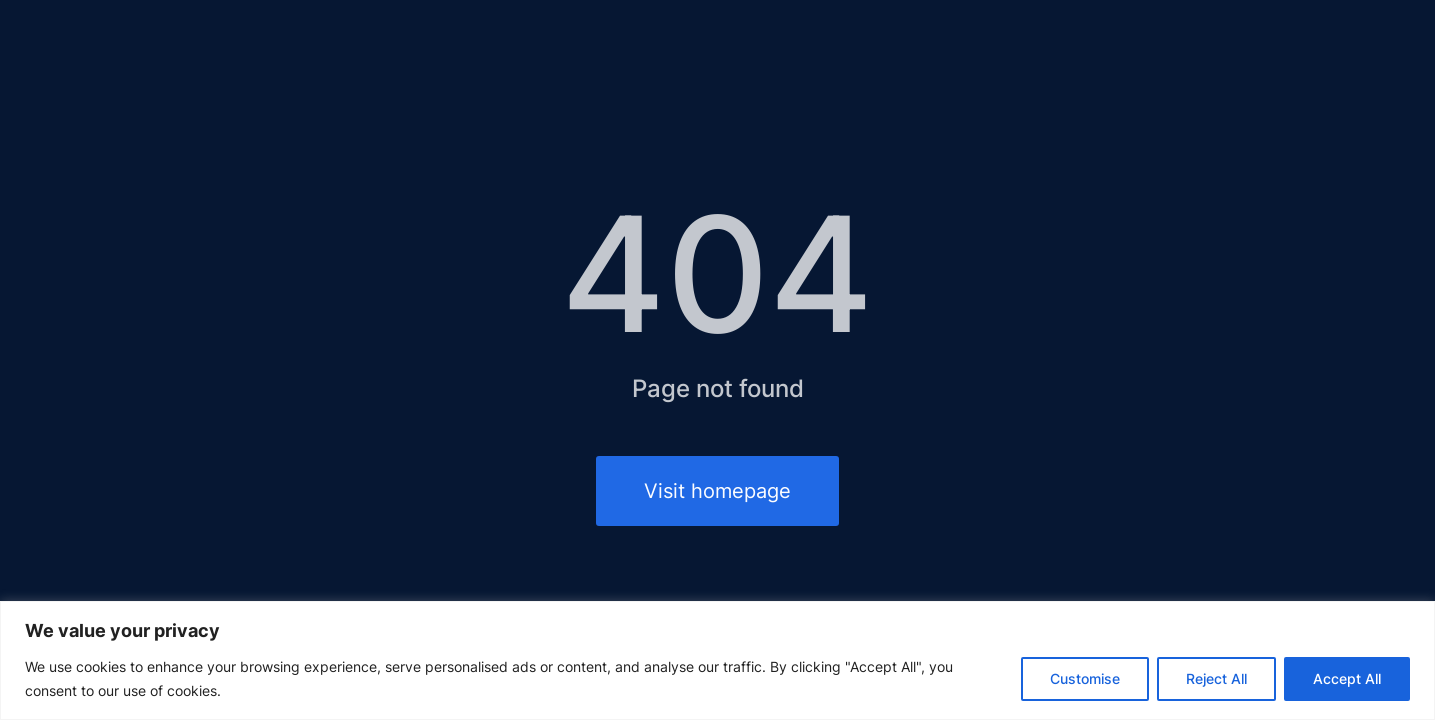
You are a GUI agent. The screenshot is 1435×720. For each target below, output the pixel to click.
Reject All (1216, 678)
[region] (717, 660)
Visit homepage (717, 491)
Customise (1085, 678)
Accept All (1347, 678)
